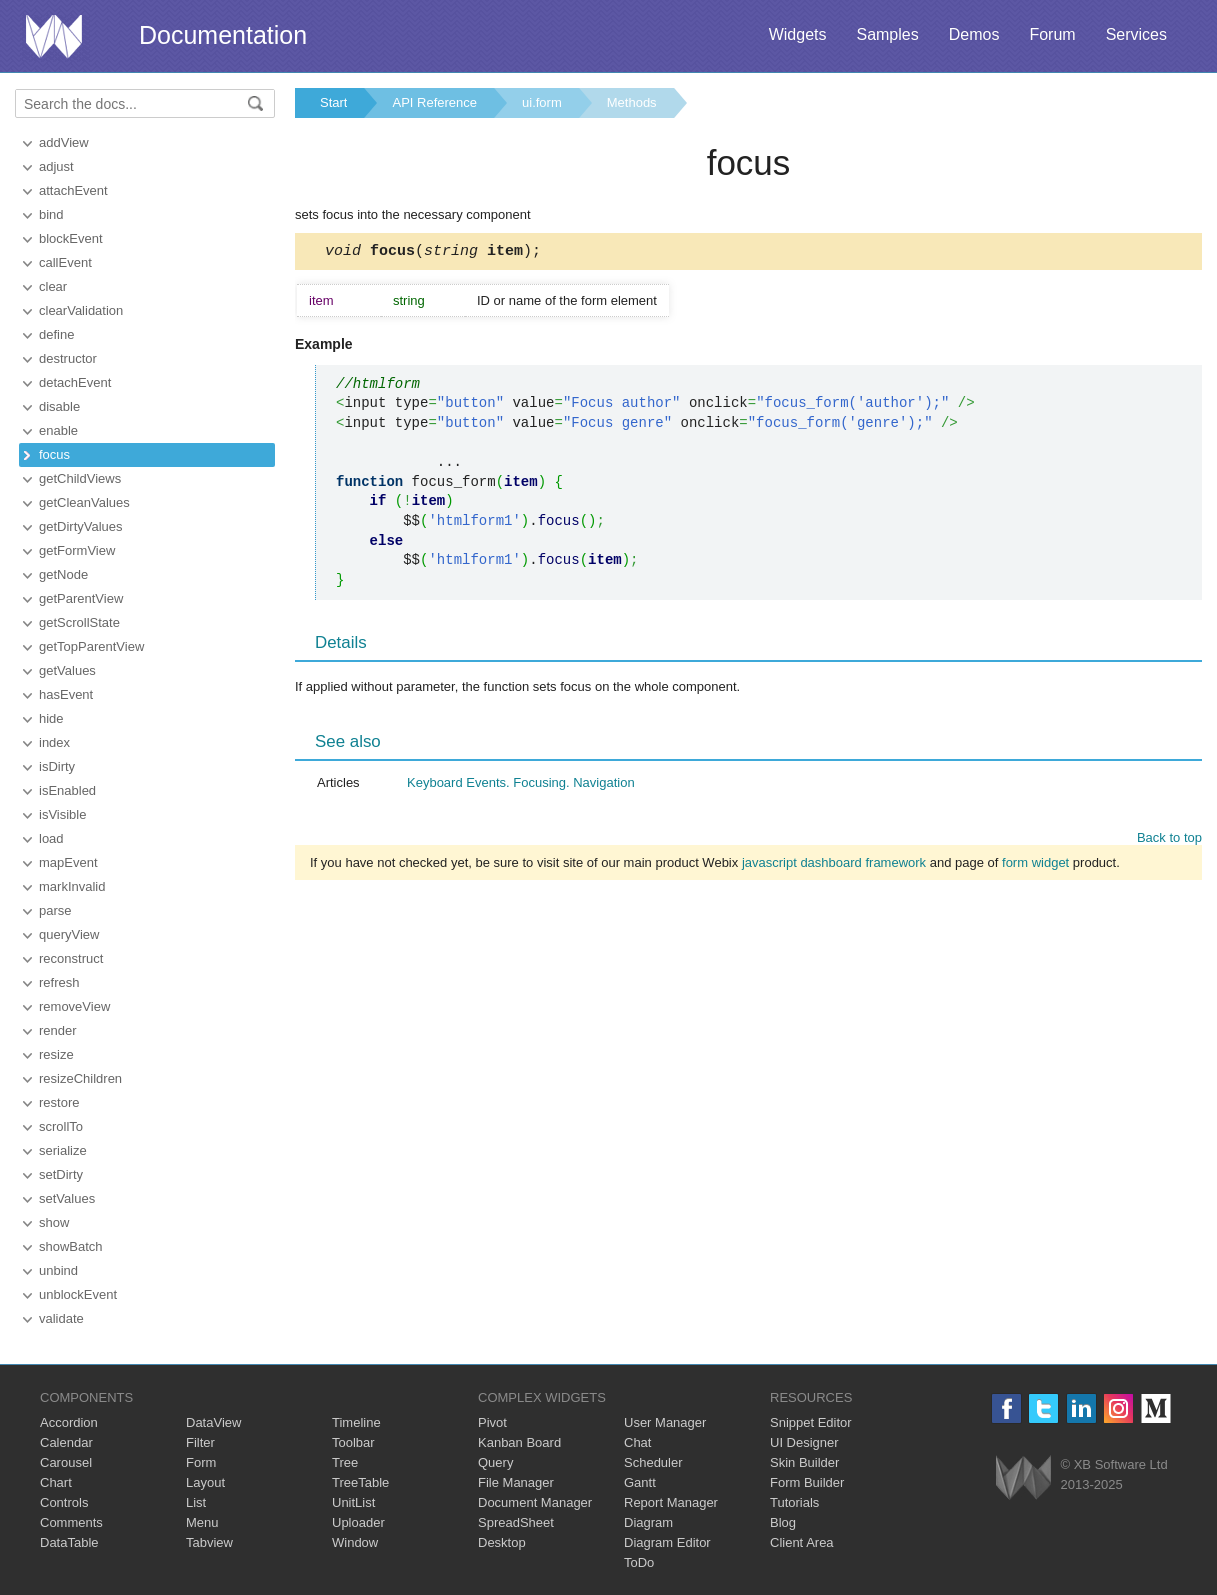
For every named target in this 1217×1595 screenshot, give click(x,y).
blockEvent (71, 238)
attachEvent (73, 190)
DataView (213, 1422)
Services (1136, 34)
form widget (1035, 865)
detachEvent (75, 382)
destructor (68, 358)
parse (55, 910)
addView (64, 142)
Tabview (209, 1542)
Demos (974, 34)
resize (56, 1054)
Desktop (502, 1542)
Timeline (356, 1422)
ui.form (542, 102)
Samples (887, 34)
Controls (64, 1502)
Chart (56, 1482)
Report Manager (671, 1502)
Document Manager (535, 1502)
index (54, 742)
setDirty (61, 1174)
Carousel (66, 1462)
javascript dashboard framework (834, 865)
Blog (783, 1522)
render (58, 1030)
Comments (71, 1522)
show (54, 1222)
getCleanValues (84, 502)
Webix (1023, 1477)
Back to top (1169, 840)
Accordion (69, 1422)
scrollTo (61, 1126)
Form (201, 1462)
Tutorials (794, 1502)
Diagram (648, 1522)
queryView (69, 934)
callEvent (65, 262)
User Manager (665, 1422)
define (56, 334)
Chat (637, 1442)
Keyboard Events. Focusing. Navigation (521, 785)
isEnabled (67, 790)
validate (61, 1318)
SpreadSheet (516, 1522)
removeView (74, 1006)
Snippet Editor (811, 1422)
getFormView (77, 550)
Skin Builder (804, 1462)
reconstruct (71, 958)
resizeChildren (80, 1078)
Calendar (66, 1442)
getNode (63, 574)
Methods (632, 102)
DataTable (69, 1542)
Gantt (640, 1482)
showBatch (71, 1246)
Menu (202, 1522)
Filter (200, 1442)
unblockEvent (78, 1294)
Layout (205, 1482)
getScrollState (79, 622)
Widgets (798, 34)
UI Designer (804, 1442)
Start (333, 102)
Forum (1052, 34)
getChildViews (80, 478)
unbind (58, 1270)
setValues (67, 1198)
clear (53, 286)
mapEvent (68, 862)
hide (51, 718)
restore (59, 1102)
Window (355, 1542)
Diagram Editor (667, 1542)
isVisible (62, 814)
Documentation (223, 35)
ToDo (639, 1562)
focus (54, 454)
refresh (59, 982)
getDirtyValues (81, 526)
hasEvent (66, 694)
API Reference (434, 102)
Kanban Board (519, 1442)
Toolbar (353, 1442)
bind (51, 214)
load (51, 838)
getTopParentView (91, 646)
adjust (56, 166)
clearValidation (81, 310)
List (196, 1502)
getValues (67, 670)
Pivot (492, 1422)
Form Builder (807, 1482)
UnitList (353, 1502)
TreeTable (360, 1482)
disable (59, 406)
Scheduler (653, 1462)
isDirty (57, 766)
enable (58, 430)
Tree (345, 1462)
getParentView (81, 598)
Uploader (358, 1522)
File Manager (516, 1482)
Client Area (802, 1542)
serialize (63, 1150)
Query (495, 1462)
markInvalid (72, 886)
